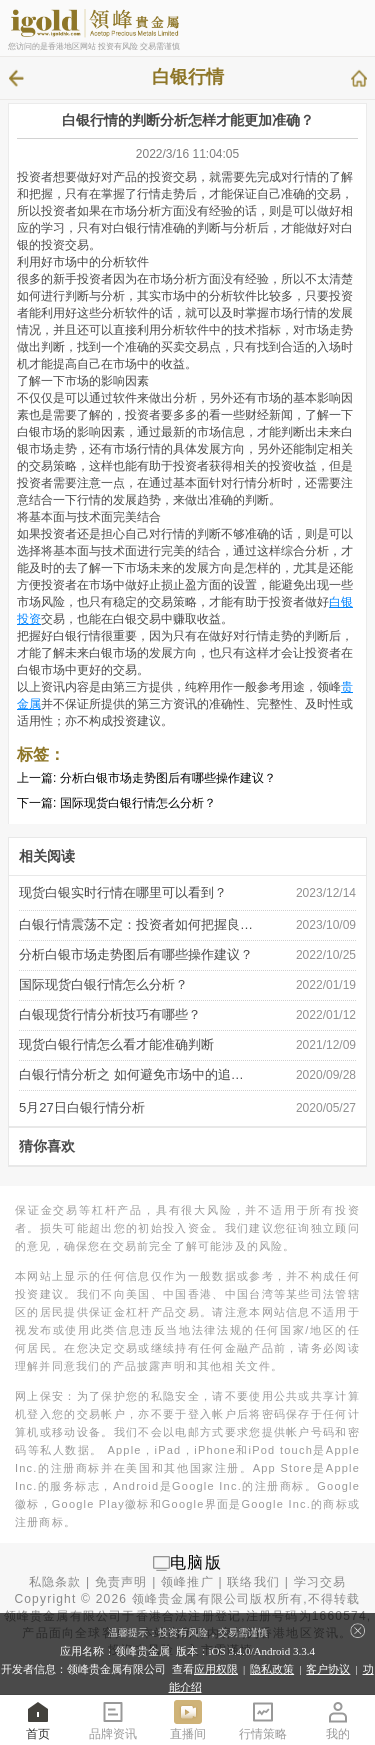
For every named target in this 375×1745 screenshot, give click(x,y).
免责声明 (121, 1582)
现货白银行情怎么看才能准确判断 (116, 1044)
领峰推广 (187, 1582)
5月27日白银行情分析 (82, 1107)
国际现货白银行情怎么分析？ (138, 803)
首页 (38, 1719)
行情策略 (263, 1719)
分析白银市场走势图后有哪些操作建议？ (168, 778)
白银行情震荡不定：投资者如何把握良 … (137, 924)
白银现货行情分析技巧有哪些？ (110, 1014)
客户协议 (328, 1669)
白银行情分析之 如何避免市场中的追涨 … (137, 1074)
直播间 (188, 1719)
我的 (338, 1719)
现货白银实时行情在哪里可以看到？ (123, 892)
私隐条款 (55, 1582)
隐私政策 (272, 1669)
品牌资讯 (113, 1719)
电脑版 (196, 1562)
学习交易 (320, 1582)
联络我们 (253, 1582)
